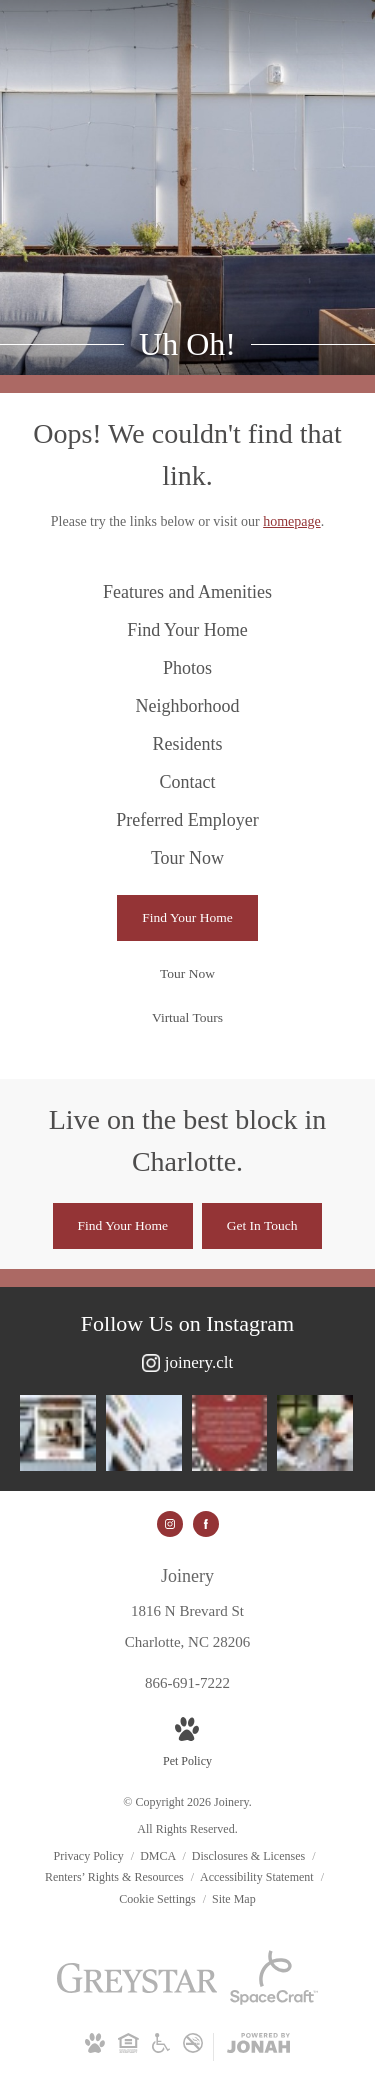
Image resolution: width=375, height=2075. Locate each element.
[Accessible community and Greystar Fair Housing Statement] (161, 2047)
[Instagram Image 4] (315, 1433)
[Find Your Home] (187, 917)
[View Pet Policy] (187, 1744)
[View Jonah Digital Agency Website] (258, 2047)
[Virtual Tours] (187, 1017)
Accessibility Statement (258, 1877)
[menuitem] (187, 593)
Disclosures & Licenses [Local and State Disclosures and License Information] (250, 1856)
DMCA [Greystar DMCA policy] (159, 1856)
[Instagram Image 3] (230, 1433)
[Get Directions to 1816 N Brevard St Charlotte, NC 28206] (187, 1608)
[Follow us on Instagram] (170, 1524)
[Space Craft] (274, 2001)
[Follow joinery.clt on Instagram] (187, 1363)
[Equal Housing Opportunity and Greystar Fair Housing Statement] (128, 2047)
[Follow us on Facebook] (206, 1524)
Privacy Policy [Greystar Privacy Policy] (88, 1856)
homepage (292, 521)
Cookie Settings (158, 1899)
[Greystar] (137, 1989)
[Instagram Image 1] (58, 1433)
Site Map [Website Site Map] (234, 1899)
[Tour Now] (187, 973)
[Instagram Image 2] (144, 1433)
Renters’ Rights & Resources (116, 1877)
